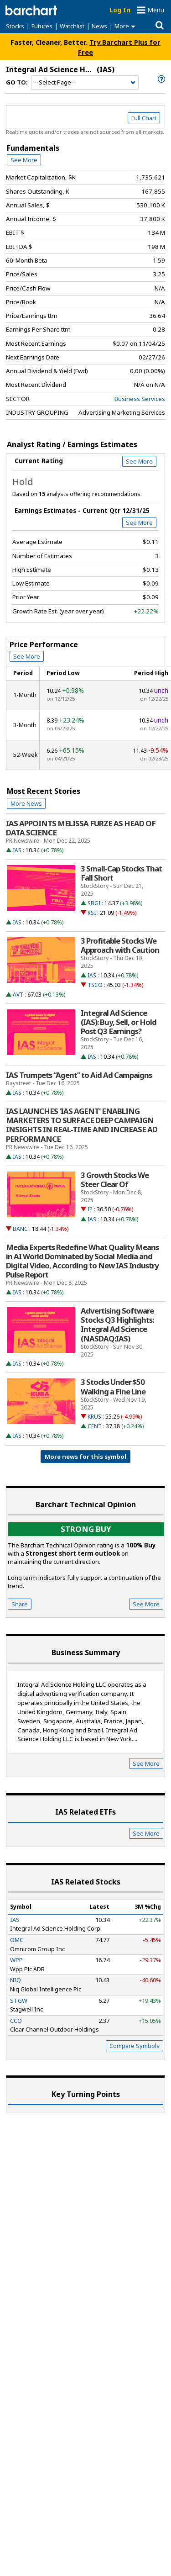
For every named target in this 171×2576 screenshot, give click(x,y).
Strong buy (86, 1529)
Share (19, 1604)
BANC (20, 1229)
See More (23, 160)
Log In (119, 9)
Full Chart (143, 118)
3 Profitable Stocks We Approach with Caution (120, 945)
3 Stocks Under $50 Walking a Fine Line (113, 1387)
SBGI (94, 903)
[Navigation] (85, 82)
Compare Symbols (134, 2046)
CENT (95, 1426)
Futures (41, 26)
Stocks (15, 26)
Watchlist (72, 26)
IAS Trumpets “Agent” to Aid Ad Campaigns (79, 1075)
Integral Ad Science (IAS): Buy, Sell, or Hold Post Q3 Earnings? (118, 1022)
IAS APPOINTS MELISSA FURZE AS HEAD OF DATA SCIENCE (80, 828)
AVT (18, 994)
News (99, 26)
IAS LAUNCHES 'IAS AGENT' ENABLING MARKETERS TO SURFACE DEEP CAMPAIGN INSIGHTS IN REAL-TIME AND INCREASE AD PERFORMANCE (81, 1125)
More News (26, 803)
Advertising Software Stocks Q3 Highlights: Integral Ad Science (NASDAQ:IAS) (117, 1324)
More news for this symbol (85, 1456)
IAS (17, 850)
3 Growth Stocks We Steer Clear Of (115, 1180)
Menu (155, 9)
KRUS (94, 1416)
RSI (92, 913)
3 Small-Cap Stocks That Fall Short (121, 873)
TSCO (95, 985)
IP (90, 1209)
